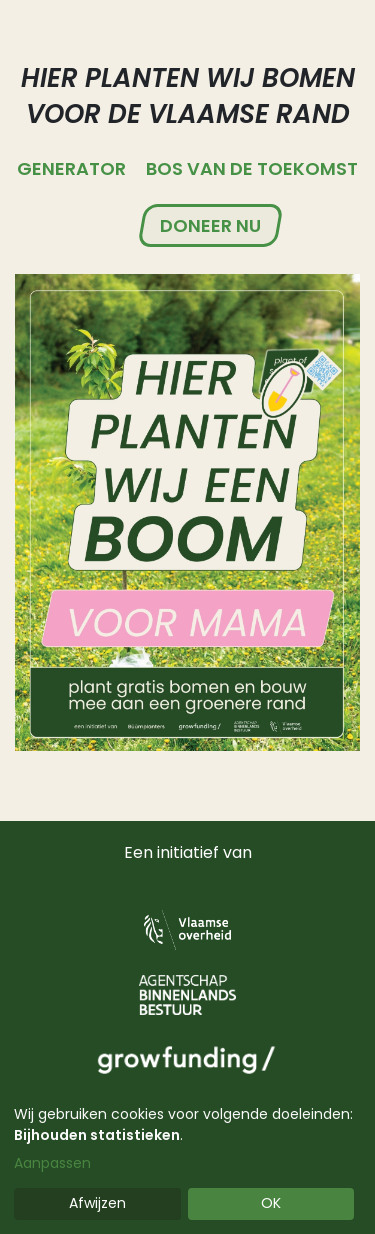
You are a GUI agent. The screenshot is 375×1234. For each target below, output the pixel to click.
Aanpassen (52, 1163)
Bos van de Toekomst (252, 168)
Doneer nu (210, 225)
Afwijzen (97, 1203)
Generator (71, 168)
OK (271, 1203)
